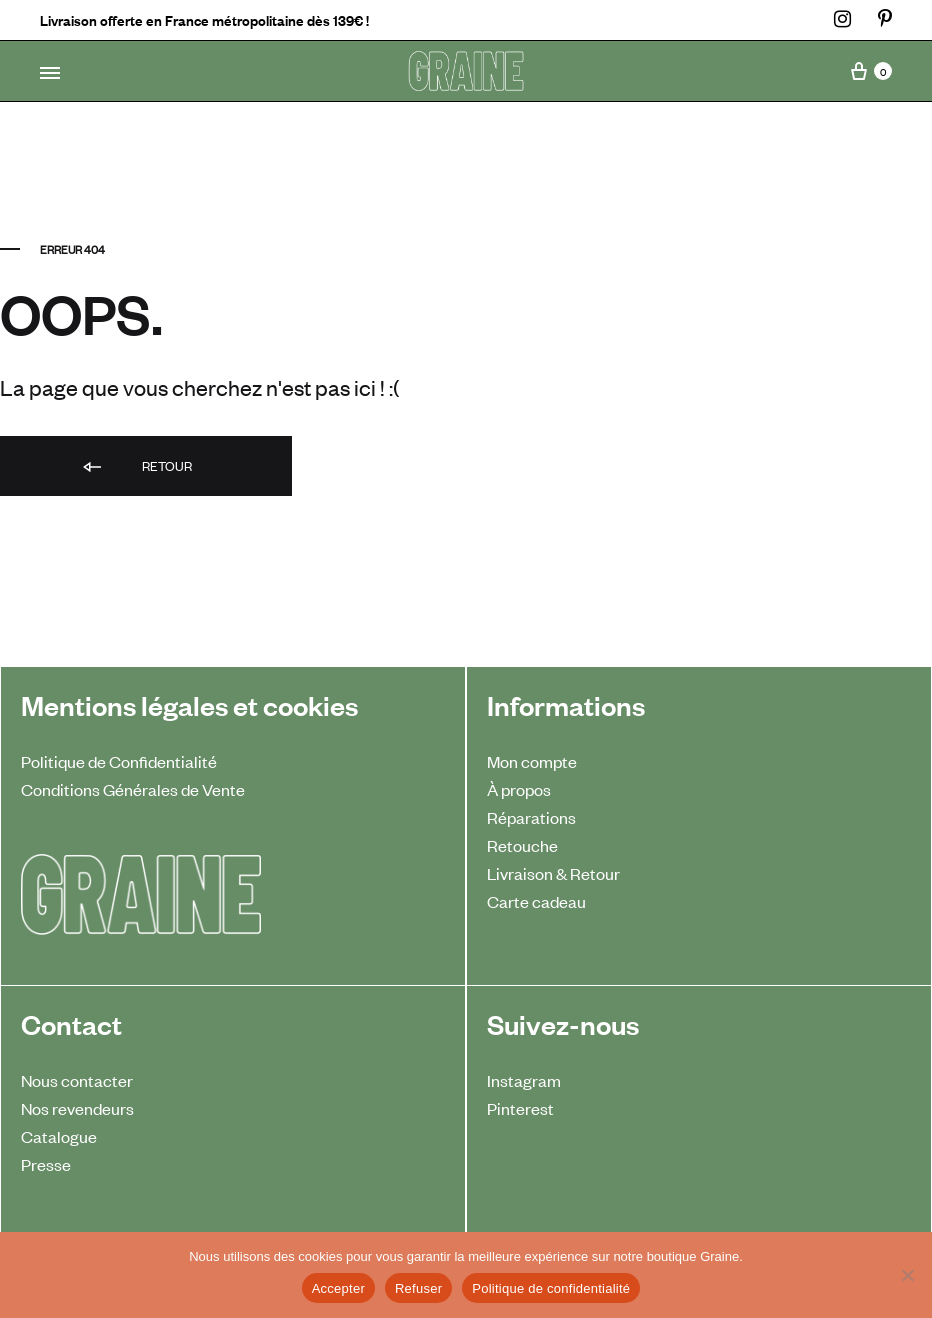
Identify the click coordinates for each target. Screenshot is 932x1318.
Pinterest (520, 1108)
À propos (519, 789)
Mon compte (532, 761)
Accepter (338, 1288)
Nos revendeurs (77, 1108)
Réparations (531, 817)
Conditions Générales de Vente (133, 789)
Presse (46, 1164)
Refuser (418, 1288)
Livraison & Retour (553, 873)
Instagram (524, 1080)
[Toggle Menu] (50, 73)
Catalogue (59, 1136)
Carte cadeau (536, 901)
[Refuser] (907, 1275)
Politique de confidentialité (551, 1288)
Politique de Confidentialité (119, 761)
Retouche (522, 845)
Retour (136, 467)
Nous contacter (77, 1080)
